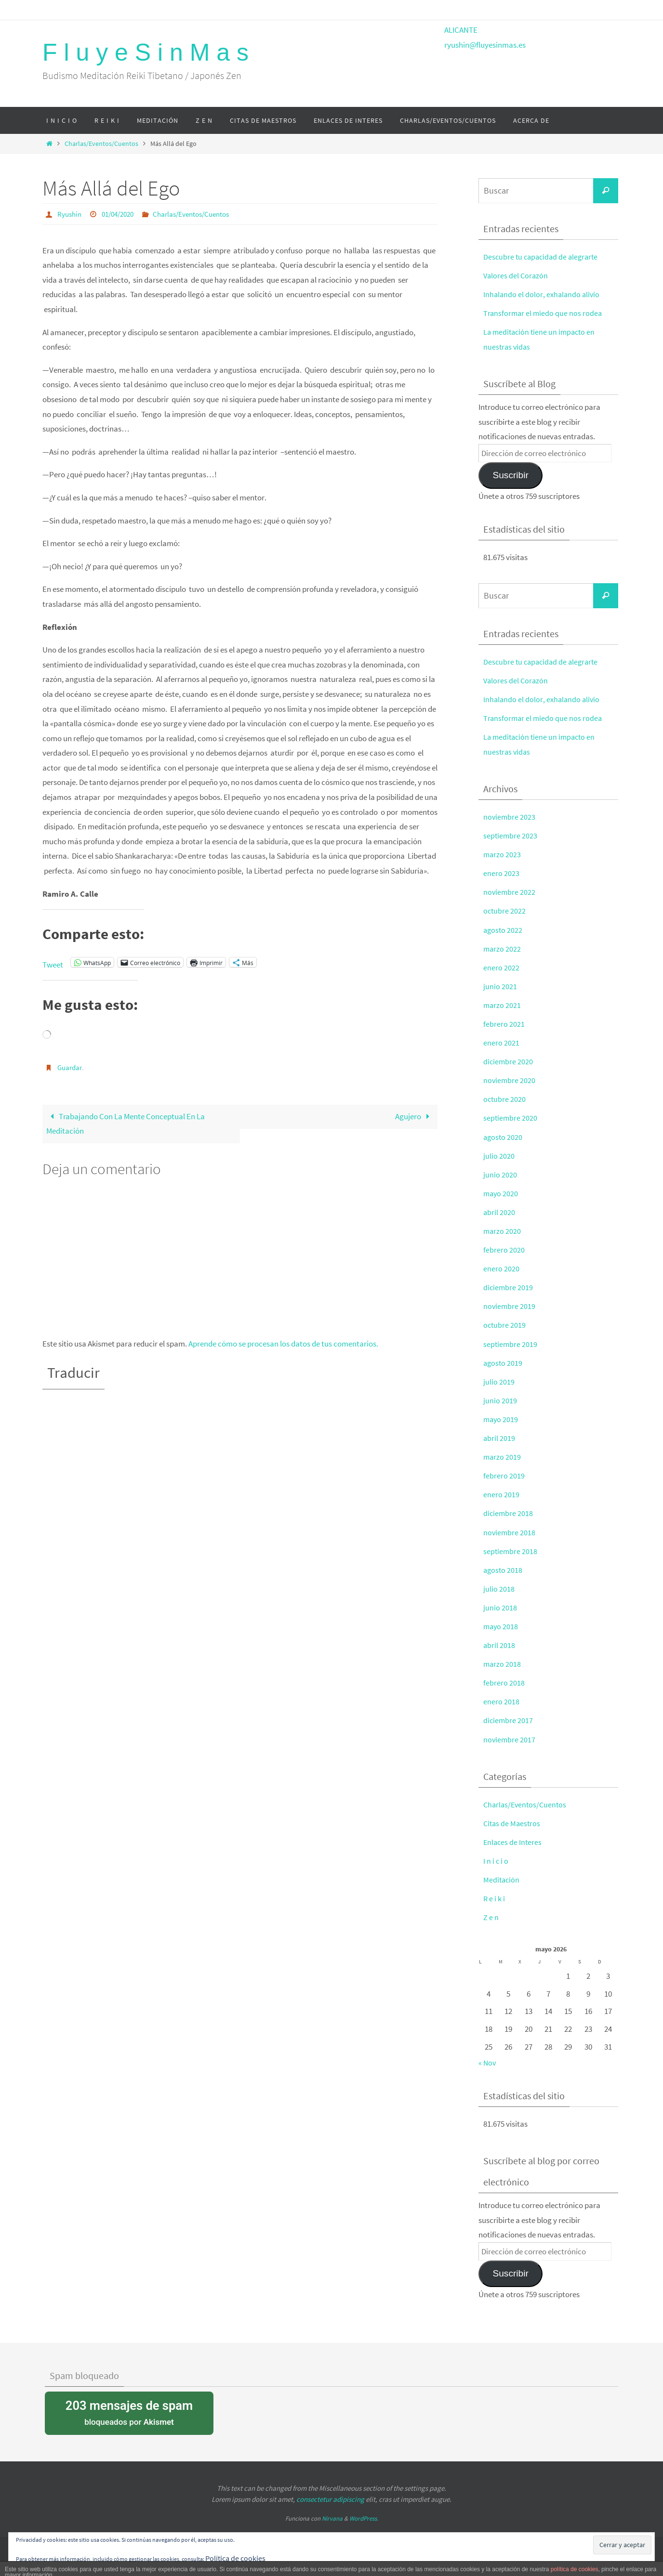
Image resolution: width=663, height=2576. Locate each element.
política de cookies (574, 2569)
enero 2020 (501, 1268)
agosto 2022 (503, 930)
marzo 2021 (502, 1005)
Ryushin (70, 214)
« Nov (487, 2062)
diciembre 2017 (508, 1720)
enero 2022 (501, 967)
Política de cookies (236, 2558)
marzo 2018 (502, 1664)
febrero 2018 (504, 1682)
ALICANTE (460, 30)
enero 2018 (501, 1701)
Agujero (414, 1116)
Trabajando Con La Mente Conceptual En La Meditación (125, 1124)
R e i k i (494, 1898)
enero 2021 (501, 1042)
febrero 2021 (504, 1024)
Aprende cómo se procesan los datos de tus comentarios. (283, 1343)
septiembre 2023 (510, 835)
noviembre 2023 (509, 816)
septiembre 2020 (510, 1117)
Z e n (491, 1917)
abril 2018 (499, 1645)
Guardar (70, 1067)
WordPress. (363, 2518)
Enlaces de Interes (513, 1842)
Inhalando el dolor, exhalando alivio (543, 294)
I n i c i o (496, 1861)
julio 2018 (499, 1588)
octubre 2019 (505, 1325)
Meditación (502, 1879)
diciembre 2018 (508, 1513)
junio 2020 (500, 1174)
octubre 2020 (505, 1099)
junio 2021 (500, 986)
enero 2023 (501, 873)
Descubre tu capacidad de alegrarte (543, 256)
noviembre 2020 (509, 1080)
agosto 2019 (503, 1363)
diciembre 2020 (508, 1061)
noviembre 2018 (509, 1532)
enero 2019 (501, 1494)
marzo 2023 (502, 854)
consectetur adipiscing (330, 2499)
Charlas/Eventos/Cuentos (101, 144)
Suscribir (510, 475)
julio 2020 (499, 1156)
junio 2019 (500, 1400)
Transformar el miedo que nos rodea (543, 313)
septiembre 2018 (510, 1551)
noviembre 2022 (509, 892)
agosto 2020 (503, 1137)
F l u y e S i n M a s (145, 52)
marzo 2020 (502, 1231)
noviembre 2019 (509, 1306)
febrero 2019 (504, 1475)
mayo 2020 (501, 1193)
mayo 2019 (501, 1419)
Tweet (52, 962)
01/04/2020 (122, 214)
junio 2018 (500, 1607)
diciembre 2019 (508, 1287)
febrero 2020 (504, 1249)
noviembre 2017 (509, 1739)
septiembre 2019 (510, 1344)
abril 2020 (499, 1212)
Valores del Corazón (516, 275)
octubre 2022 (505, 910)
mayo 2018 (501, 1626)
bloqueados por (129, 2412)
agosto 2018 (503, 1570)
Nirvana (332, 2518)
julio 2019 (499, 1381)
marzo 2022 (502, 948)
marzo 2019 (502, 1456)
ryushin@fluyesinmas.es (485, 44)
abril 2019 (499, 1438)
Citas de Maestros (513, 1823)
